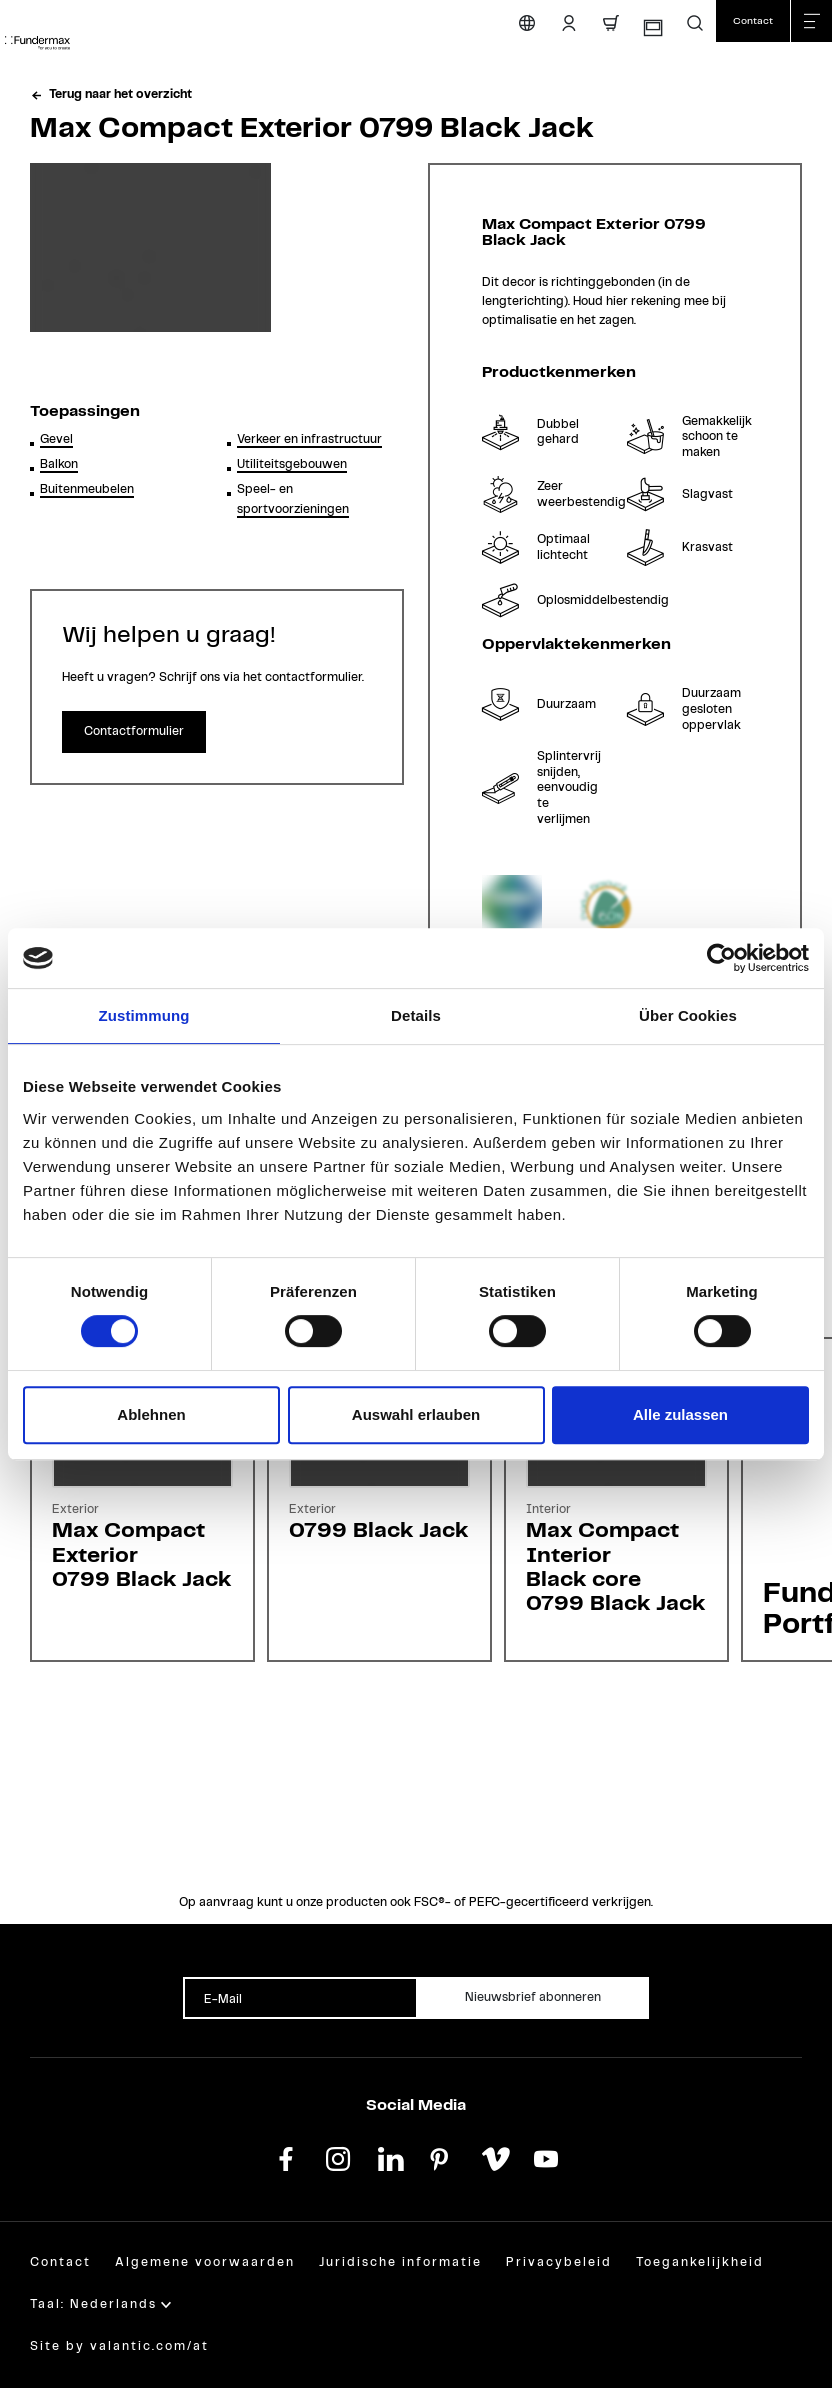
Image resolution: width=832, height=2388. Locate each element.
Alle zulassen (680, 1414)
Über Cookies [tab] (688, 1015)
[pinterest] (442, 2157)
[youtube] (546, 2157)
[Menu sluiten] (811, 21)
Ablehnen (151, 1414)
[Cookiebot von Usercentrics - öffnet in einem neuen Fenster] (721, 958)
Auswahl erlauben (416, 1414)
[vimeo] (494, 2157)
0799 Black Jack (378, 1530)
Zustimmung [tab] (144, 1015)
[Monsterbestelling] (652, 28)
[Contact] (753, 21)
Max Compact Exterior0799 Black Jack (141, 1554)
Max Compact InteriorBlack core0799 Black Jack (615, 1567)
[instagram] (338, 2157)
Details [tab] (416, 1015)
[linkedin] (390, 2157)
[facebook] (286, 2157)
